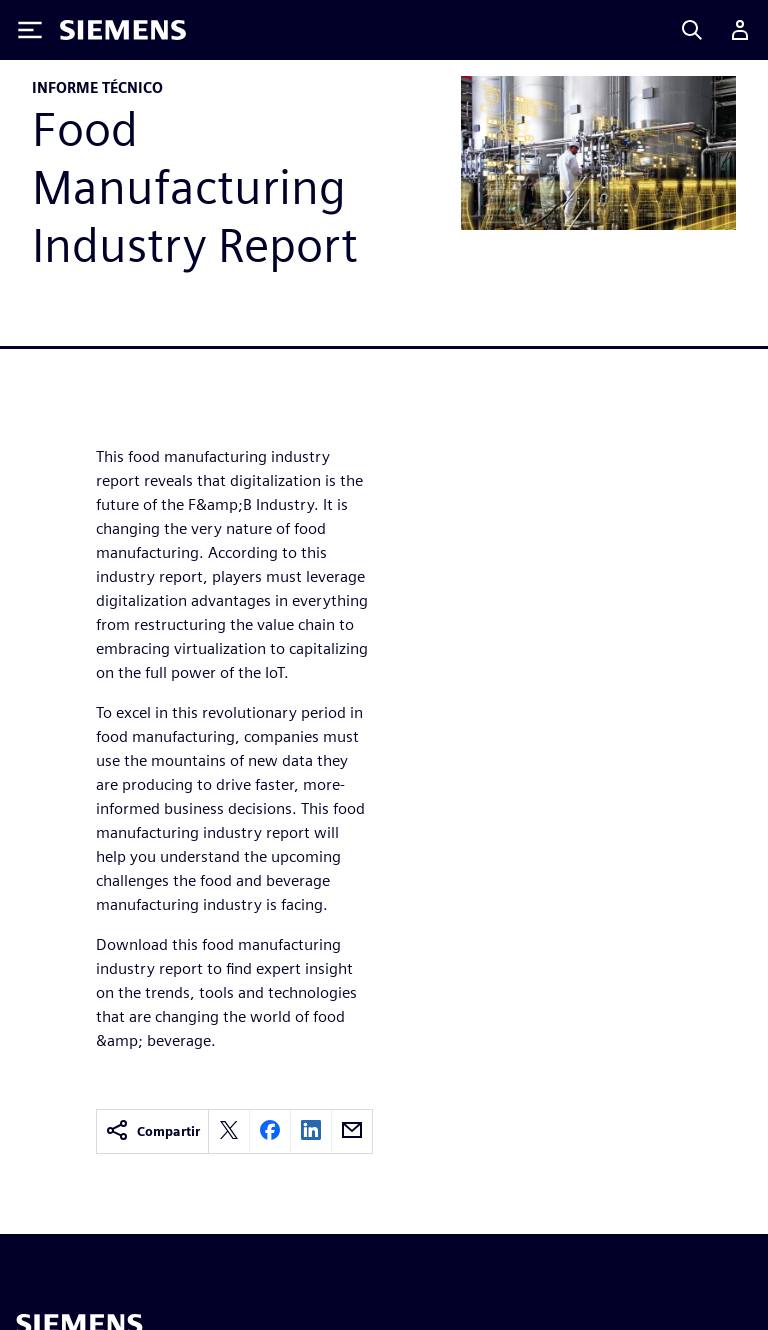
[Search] (692, 30)
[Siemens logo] (123, 30)
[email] (352, 1131)
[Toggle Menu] (30, 30)
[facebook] (270, 1131)
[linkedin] (311, 1131)
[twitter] (229, 1131)
